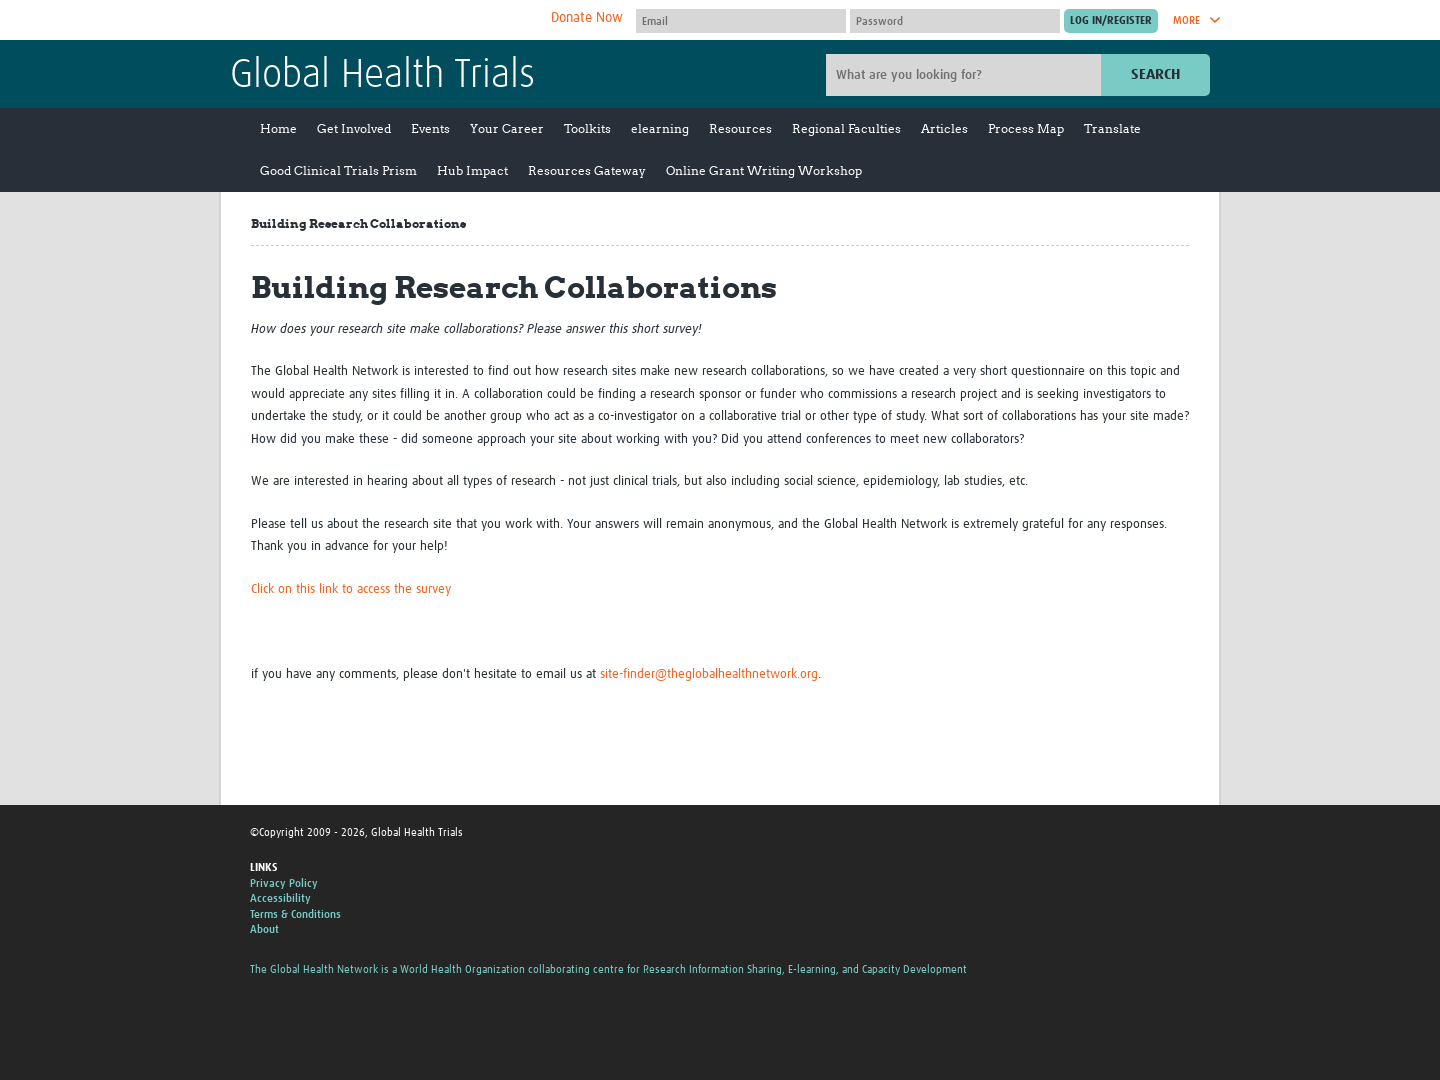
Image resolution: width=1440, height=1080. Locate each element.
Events (430, 128)
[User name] (741, 21)
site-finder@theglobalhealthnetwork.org (709, 674)
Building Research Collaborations (358, 223)
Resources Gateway (587, 170)
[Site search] (966, 75)
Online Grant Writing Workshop (764, 170)
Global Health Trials (382, 76)
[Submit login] (1111, 21)
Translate (1112, 128)
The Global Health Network (379, 20)
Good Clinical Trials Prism (338, 170)
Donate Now (587, 18)
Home (278, 128)
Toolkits (587, 128)
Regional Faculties (846, 128)
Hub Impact (472, 170)
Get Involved (354, 128)
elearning (660, 128)
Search (1155, 74)
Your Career (507, 128)
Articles (944, 128)
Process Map (1026, 128)
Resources (740, 128)
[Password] (955, 21)
